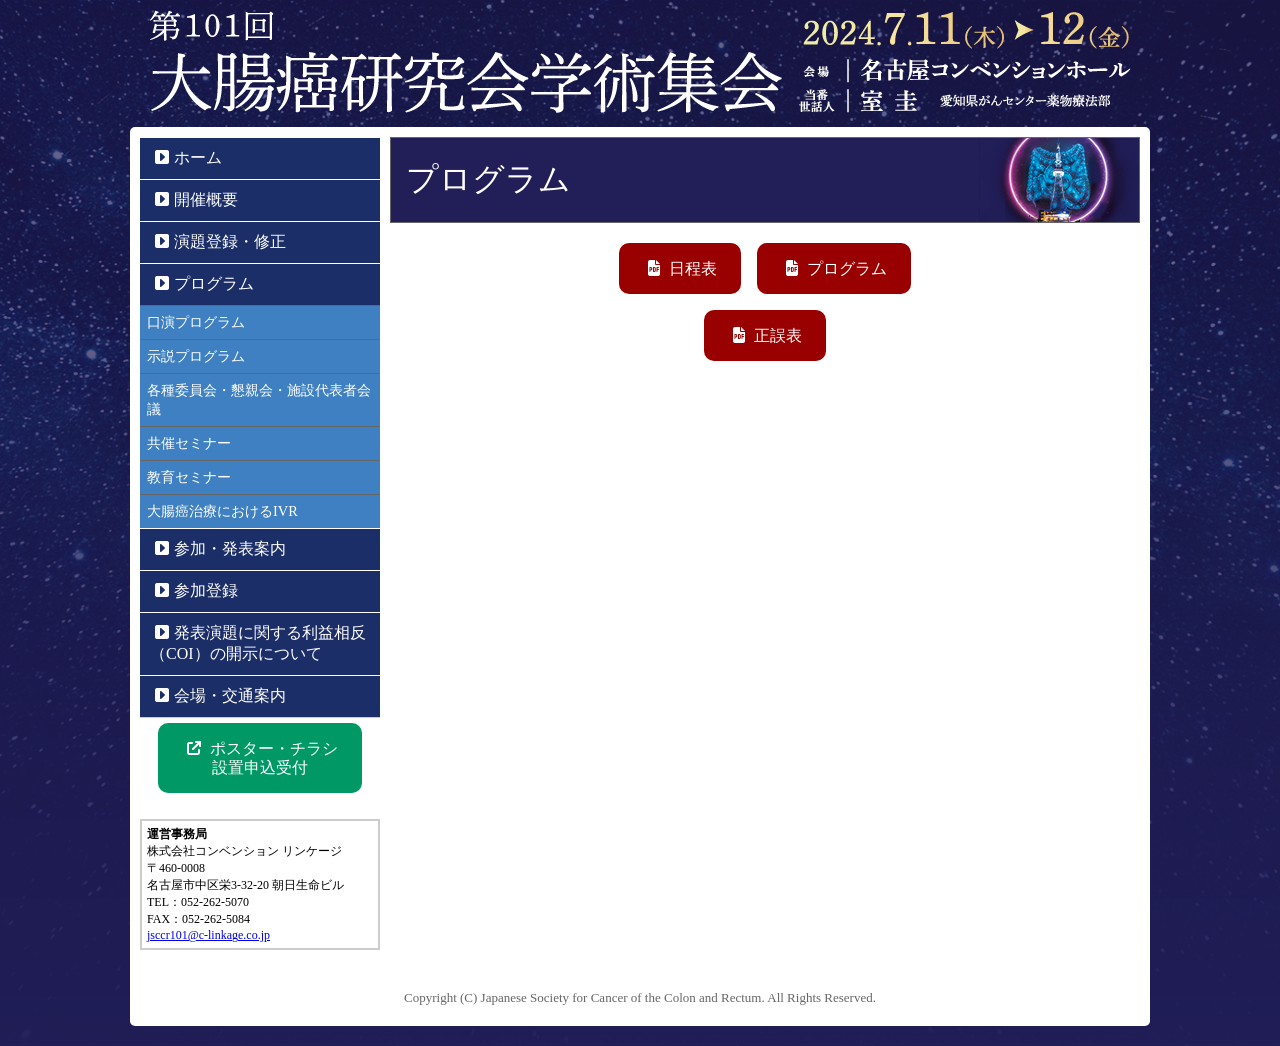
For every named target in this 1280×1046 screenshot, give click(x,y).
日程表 (682, 268)
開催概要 (196, 199)
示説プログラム (196, 356)
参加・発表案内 (220, 548)
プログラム (836, 268)
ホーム (188, 157)
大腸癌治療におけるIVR (222, 511)
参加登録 (196, 590)
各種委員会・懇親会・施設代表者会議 (259, 399)
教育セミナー (189, 477)
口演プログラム (196, 322)
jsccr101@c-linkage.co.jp (208, 935)
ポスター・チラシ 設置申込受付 (262, 758)
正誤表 (767, 335)
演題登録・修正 (220, 241)
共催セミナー (189, 443)
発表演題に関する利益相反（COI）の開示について (258, 643)
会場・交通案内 (220, 695)
